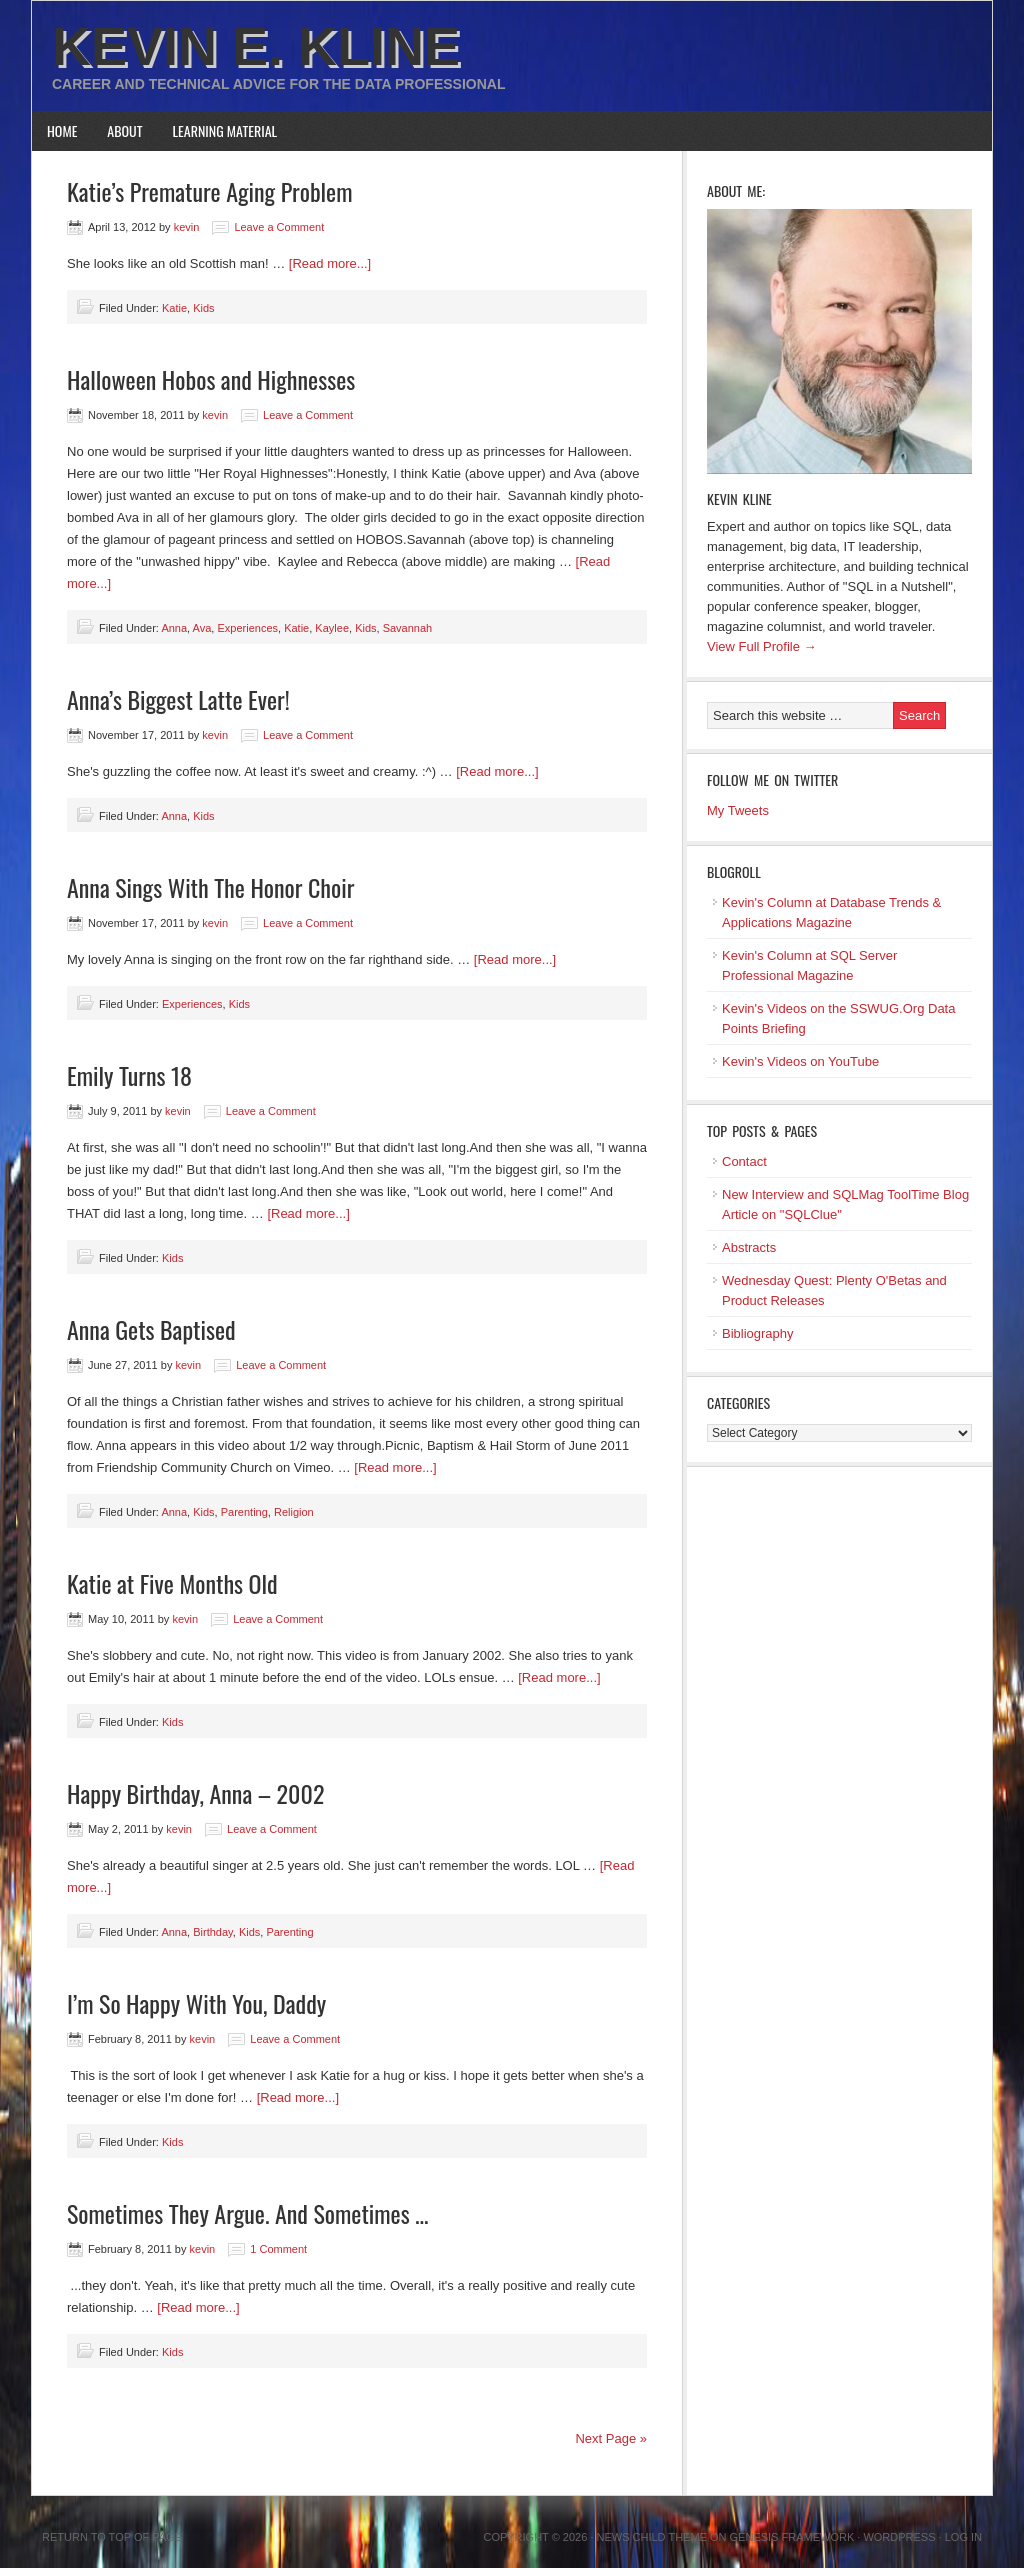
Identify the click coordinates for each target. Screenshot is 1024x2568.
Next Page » (611, 2438)
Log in (963, 2537)
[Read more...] (330, 263)
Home (62, 130)
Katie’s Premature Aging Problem (210, 191)
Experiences (247, 628)
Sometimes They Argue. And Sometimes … (247, 2213)
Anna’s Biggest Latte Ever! (178, 699)
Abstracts (749, 1247)
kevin (187, 227)
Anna (174, 628)
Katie (174, 308)
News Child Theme (652, 2537)
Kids (203, 308)
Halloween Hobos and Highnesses (211, 379)
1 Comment (278, 2249)
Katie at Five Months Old (172, 1583)
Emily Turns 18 (129, 1075)
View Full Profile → (762, 646)
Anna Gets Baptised (151, 1329)
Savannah (408, 628)
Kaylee (332, 628)
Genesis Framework (792, 2537)
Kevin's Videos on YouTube (800, 1061)
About (124, 130)
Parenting (244, 1512)
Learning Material (225, 130)
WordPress (899, 2537)
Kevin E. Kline (256, 46)
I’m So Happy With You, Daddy (196, 2003)
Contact (744, 1161)
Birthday (213, 1932)
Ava (202, 628)
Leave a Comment (279, 227)
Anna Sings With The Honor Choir (210, 887)
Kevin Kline (739, 498)
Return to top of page (112, 2537)
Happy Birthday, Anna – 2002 (195, 1793)
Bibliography (758, 1333)
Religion (294, 1512)
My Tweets (738, 810)
